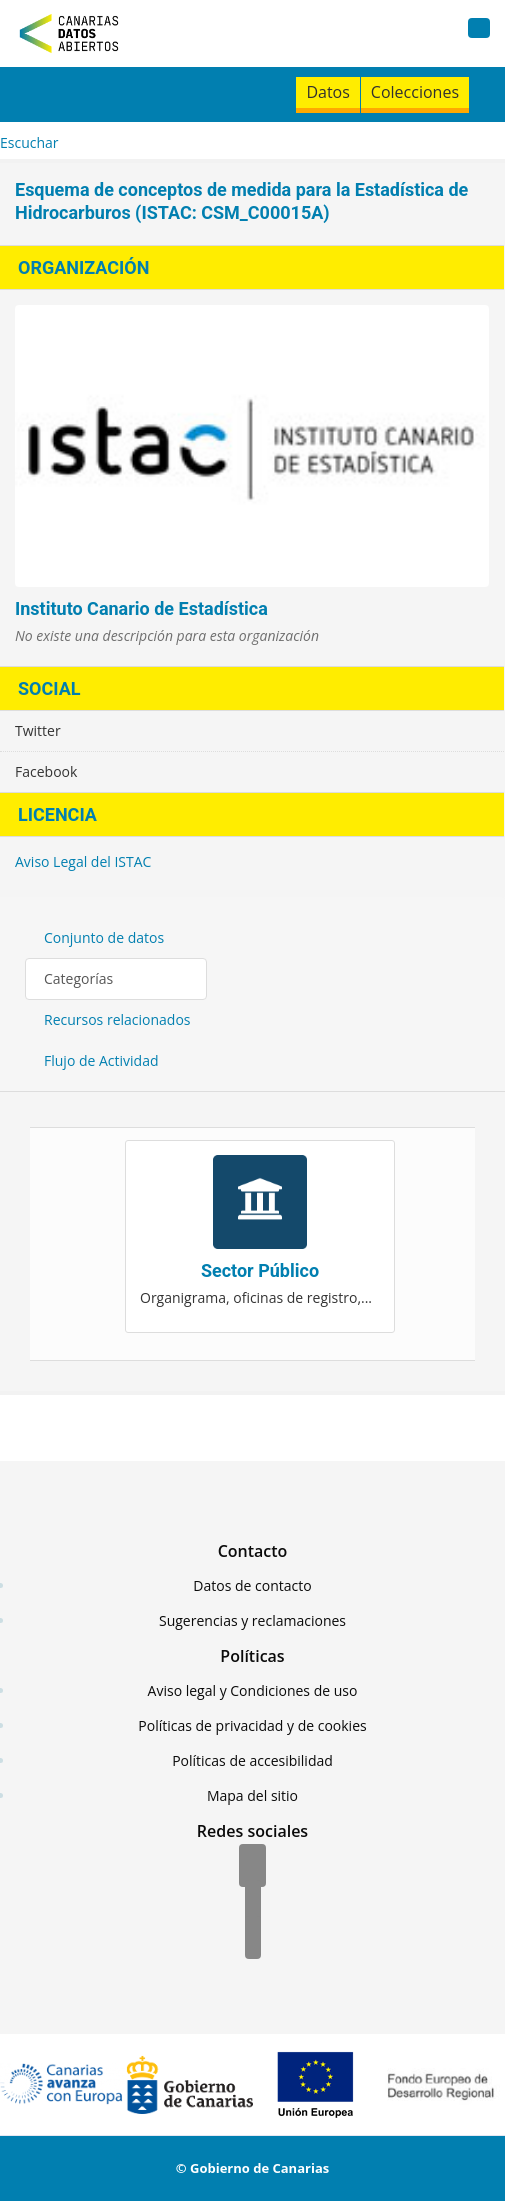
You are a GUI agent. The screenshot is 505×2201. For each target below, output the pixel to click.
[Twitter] (253, 1903)
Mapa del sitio (252, 1795)
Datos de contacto (252, 1585)
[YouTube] (253, 1939)
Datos (327, 92)
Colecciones (415, 92)
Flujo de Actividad (101, 1060)
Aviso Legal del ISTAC (83, 861)
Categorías (78, 978)
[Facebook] (252, 1867)
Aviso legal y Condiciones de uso (253, 1690)
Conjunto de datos (104, 937)
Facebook (46, 771)
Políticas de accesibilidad (252, 1760)
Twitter (38, 730)
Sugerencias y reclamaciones (252, 1620)
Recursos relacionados (117, 1019)
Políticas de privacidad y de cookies (252, 1725)
